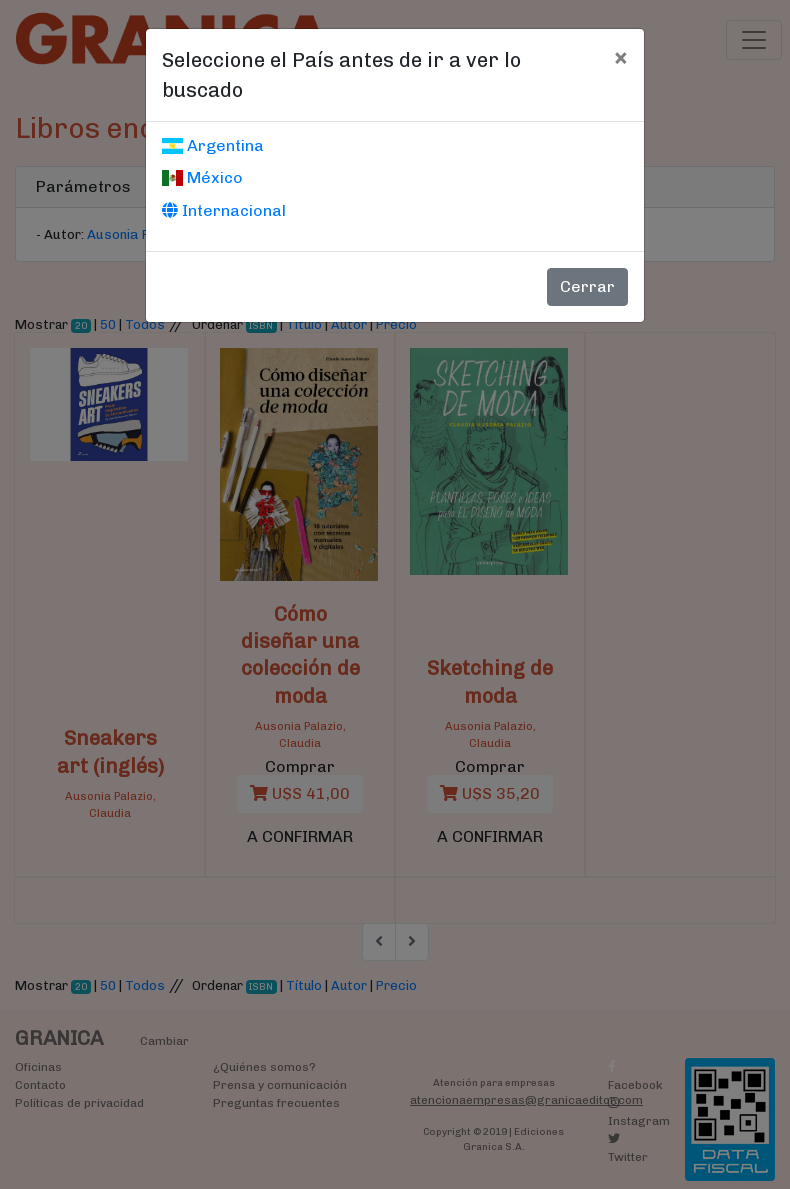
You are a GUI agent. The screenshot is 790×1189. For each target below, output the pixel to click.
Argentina (213, 145)
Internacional (224, 210)
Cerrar (587, 286)
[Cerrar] (620, 57)
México (202, 177)
